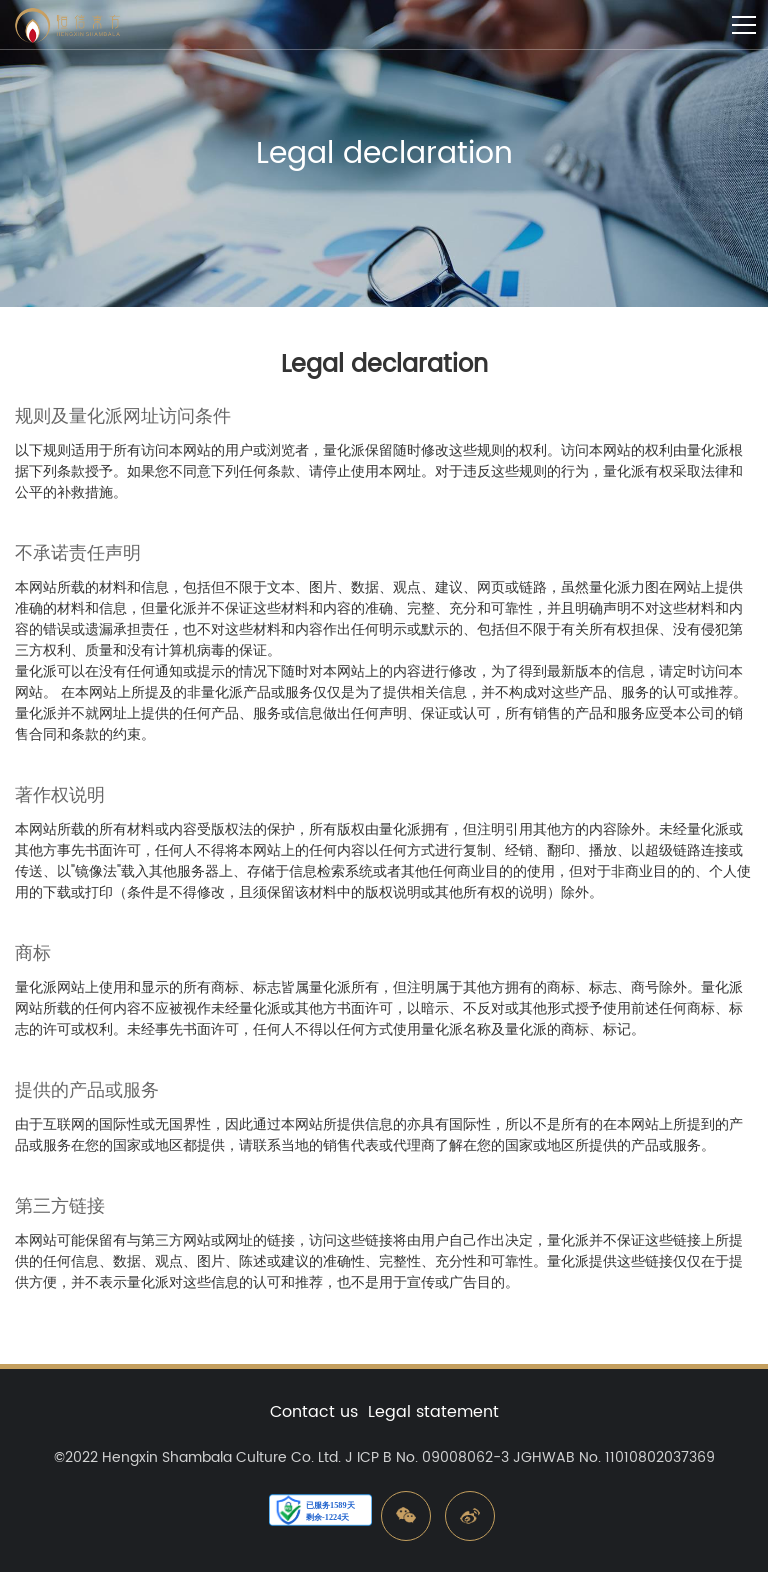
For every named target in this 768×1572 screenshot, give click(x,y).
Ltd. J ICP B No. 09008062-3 (413, 1457)
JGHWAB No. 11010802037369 (614, 1457)
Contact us (314, 1412)
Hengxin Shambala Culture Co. (208, 1457)
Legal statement (433, 1412)
